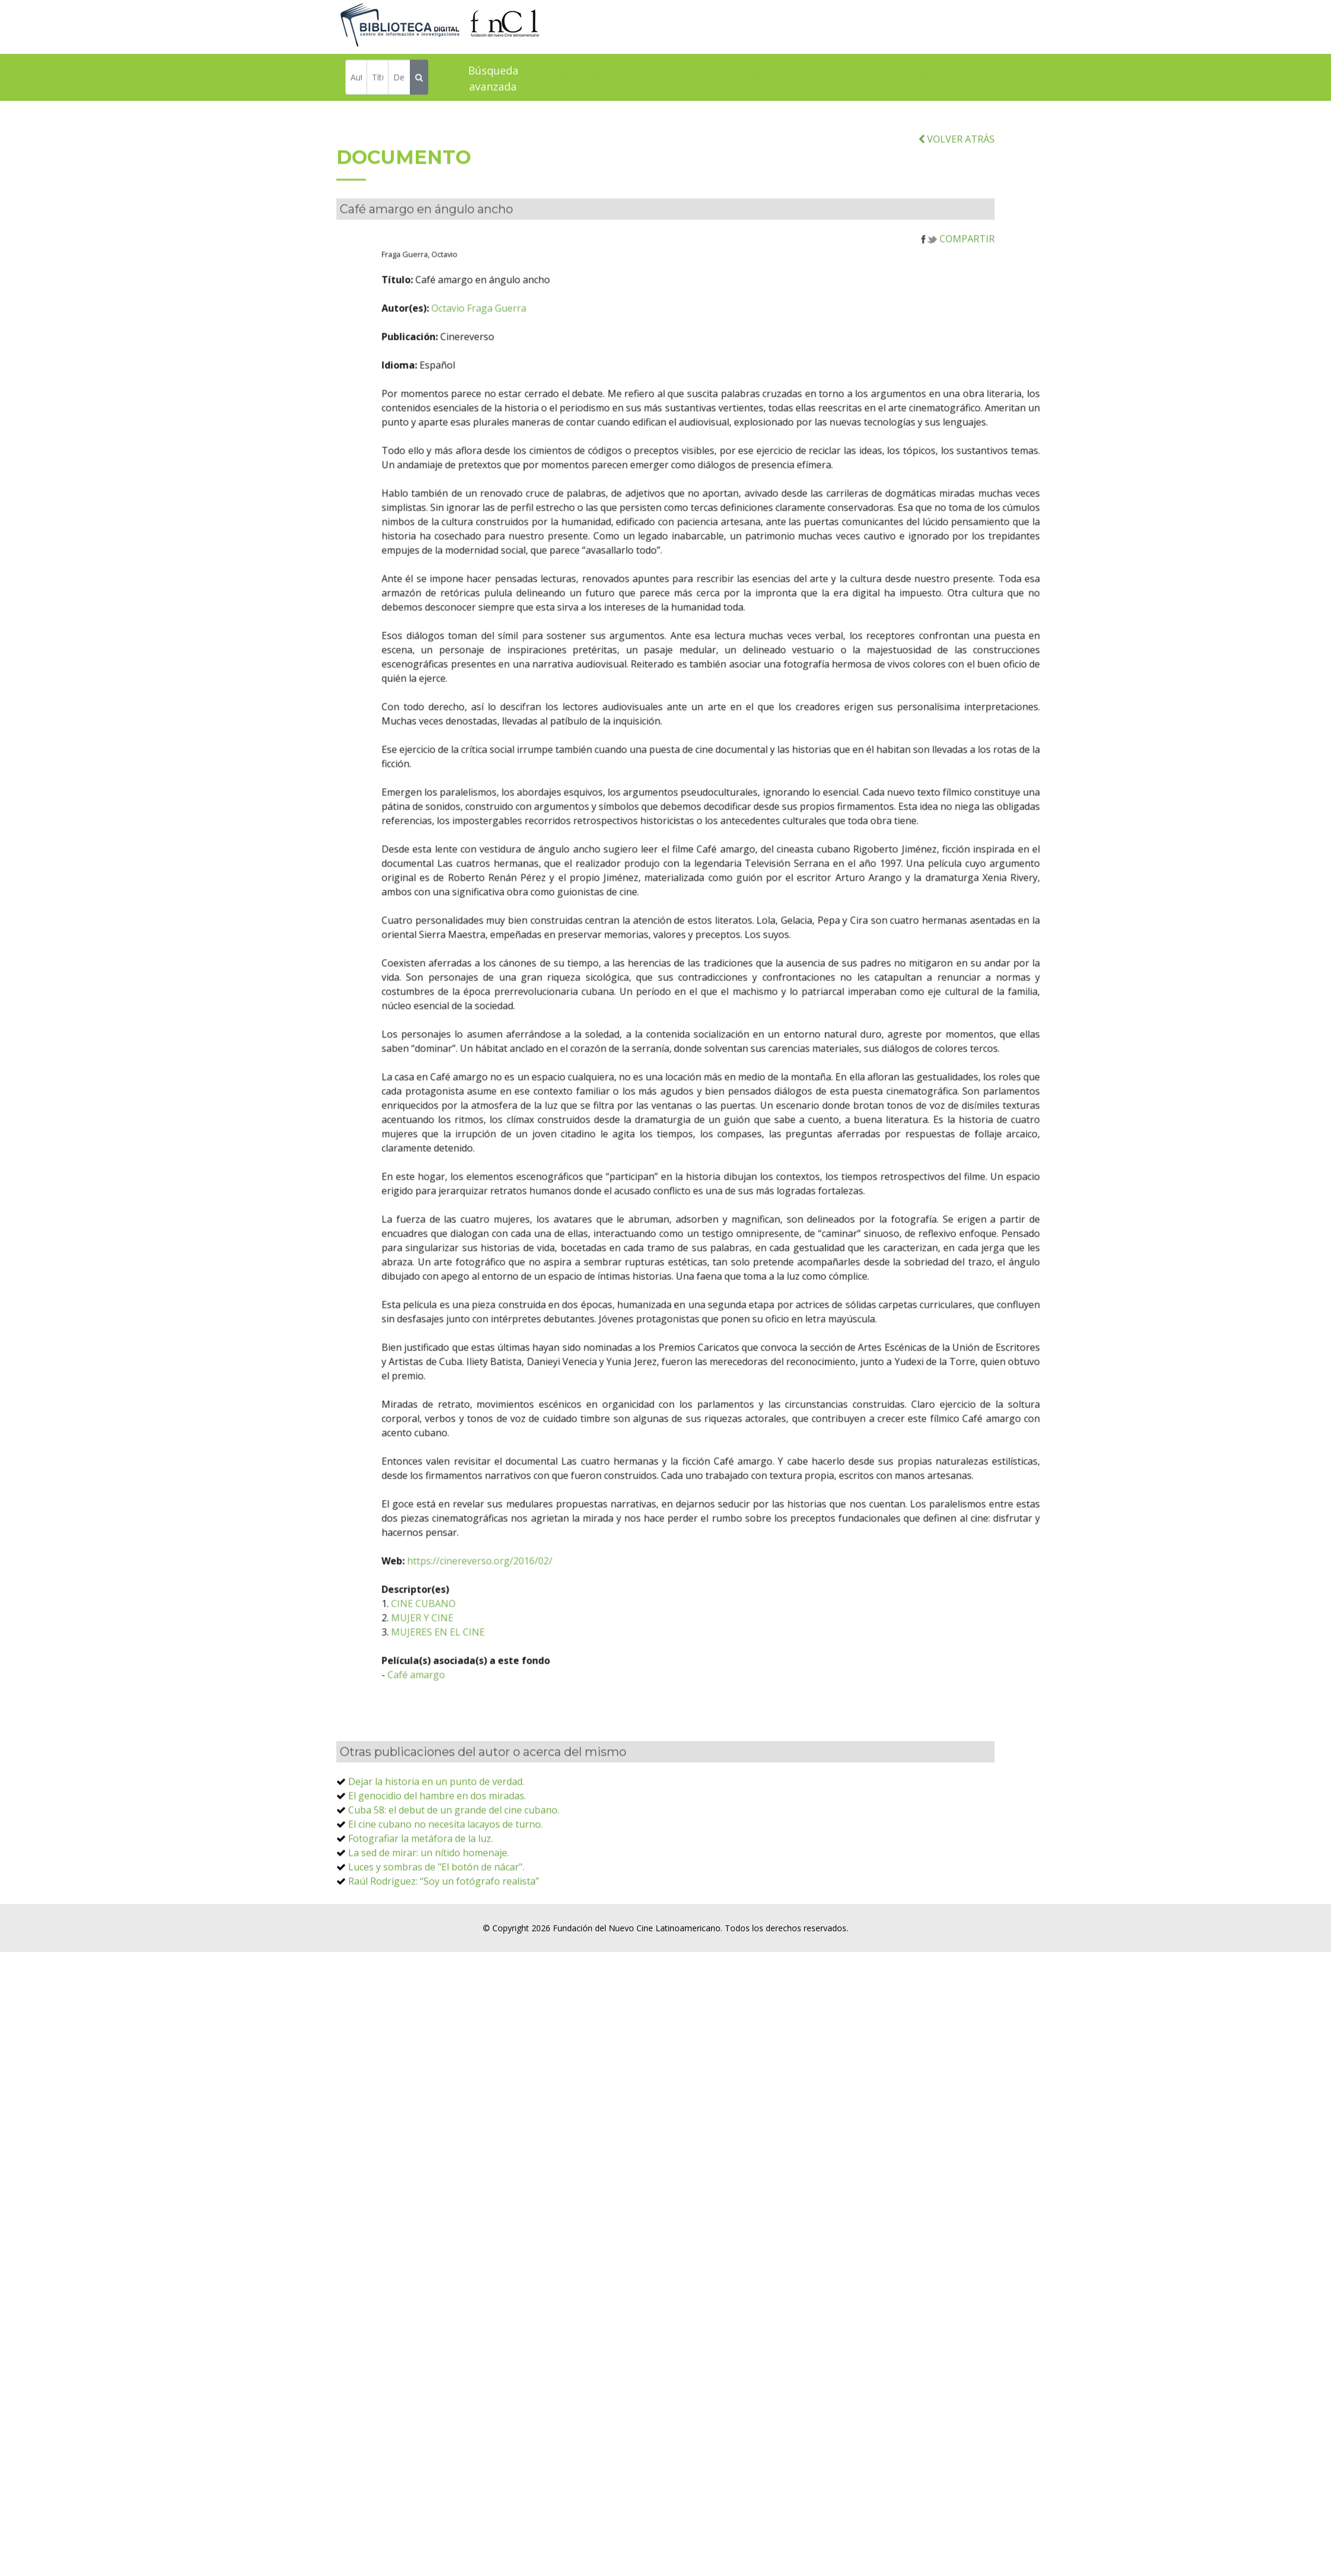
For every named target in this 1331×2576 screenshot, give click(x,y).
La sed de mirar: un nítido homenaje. (428, 1931)
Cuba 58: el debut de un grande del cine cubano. (453, 1888)
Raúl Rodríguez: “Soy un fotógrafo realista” (443, 1959)
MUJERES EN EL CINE (515, 1710)
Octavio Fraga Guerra (556, 386)
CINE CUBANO (501, 1682)
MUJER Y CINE (500, 1696)
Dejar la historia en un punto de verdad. (436, 1860)
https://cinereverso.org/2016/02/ (557, 1639)
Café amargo (494, 1753)
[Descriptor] (399, 79)
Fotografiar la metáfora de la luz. (420, 1917)
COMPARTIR (958, 317)
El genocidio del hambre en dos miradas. (437, 1874)
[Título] (378, 79)
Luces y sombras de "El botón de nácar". (436, 1945)
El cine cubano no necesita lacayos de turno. (445, 1902)
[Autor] (356, 79)
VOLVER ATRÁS (956, 217)
